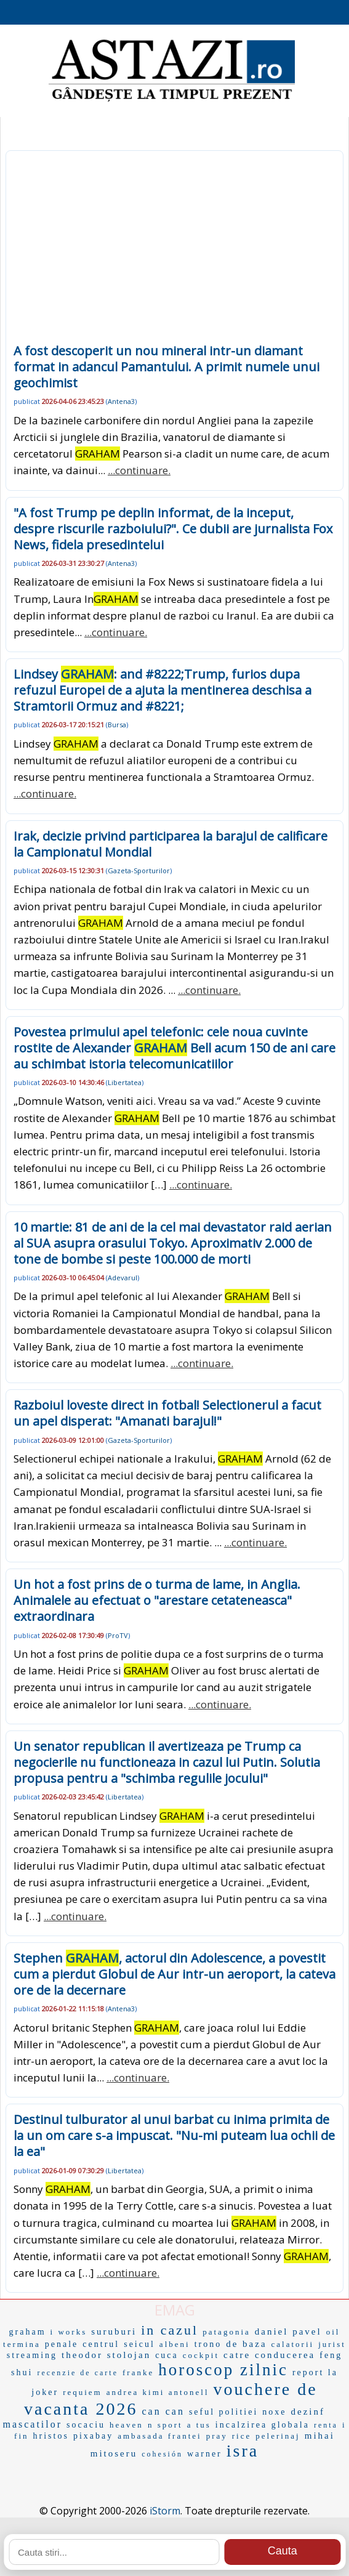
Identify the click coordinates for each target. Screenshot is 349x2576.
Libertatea (125, 1082)
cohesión (162, 2454)
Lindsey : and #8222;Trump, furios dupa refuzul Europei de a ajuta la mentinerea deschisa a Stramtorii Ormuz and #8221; (162, 690)
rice (241, 2436)
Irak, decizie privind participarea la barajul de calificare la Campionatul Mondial (170, 844)
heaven (126, 2424)
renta (326, 2425)
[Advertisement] (174, 250)
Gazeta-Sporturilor (139, 870)
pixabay (93, 2436)
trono (208, 2344)
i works (68, 2331)
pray (217, 2436)
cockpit (201, 2355)
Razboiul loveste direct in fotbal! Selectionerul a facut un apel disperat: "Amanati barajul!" (167, 1413)
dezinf (308, 2412)
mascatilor (32, 2424)
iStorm (165, 2510)
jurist (332, 2344)
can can (163, 2411)
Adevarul (122, 1277)
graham (27, 2331)
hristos (51, 2436)
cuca (167, 2355)
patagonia (227, 2331)
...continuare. (139, 470)
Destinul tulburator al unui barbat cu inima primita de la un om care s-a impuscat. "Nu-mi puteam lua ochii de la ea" (174, 2135)
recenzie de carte (77, 2372)
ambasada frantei (159, 2436)
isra (243, 2450)
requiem (82, 2392)
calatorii (293, 2344)
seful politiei (223, 2412)
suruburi (114, 2331)
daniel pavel (288, 2331)
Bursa (117, 724)
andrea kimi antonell (157, 2392)
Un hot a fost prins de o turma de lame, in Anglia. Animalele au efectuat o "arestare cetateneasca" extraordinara (157, 1600)
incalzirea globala (262, 2424)
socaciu (85, 2424)
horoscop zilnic (223, 2369)
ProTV (118, 1635)
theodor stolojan (106, 2355)
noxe (274, 2412)
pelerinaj (277, 2436)
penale (62, 2344)
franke (138, 2372)
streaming (32, 2355)
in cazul (169, 2330)
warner (204, 2453)
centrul (100, 2344)
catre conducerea (269, 2355)
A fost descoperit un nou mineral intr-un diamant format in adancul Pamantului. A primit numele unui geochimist (166, 366)
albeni (174, 2344)
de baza (246, 2344)
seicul (139, 2344)
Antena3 (121, 401)
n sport (165, 2424)
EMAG (174, 2309)
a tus (199, 2424)
